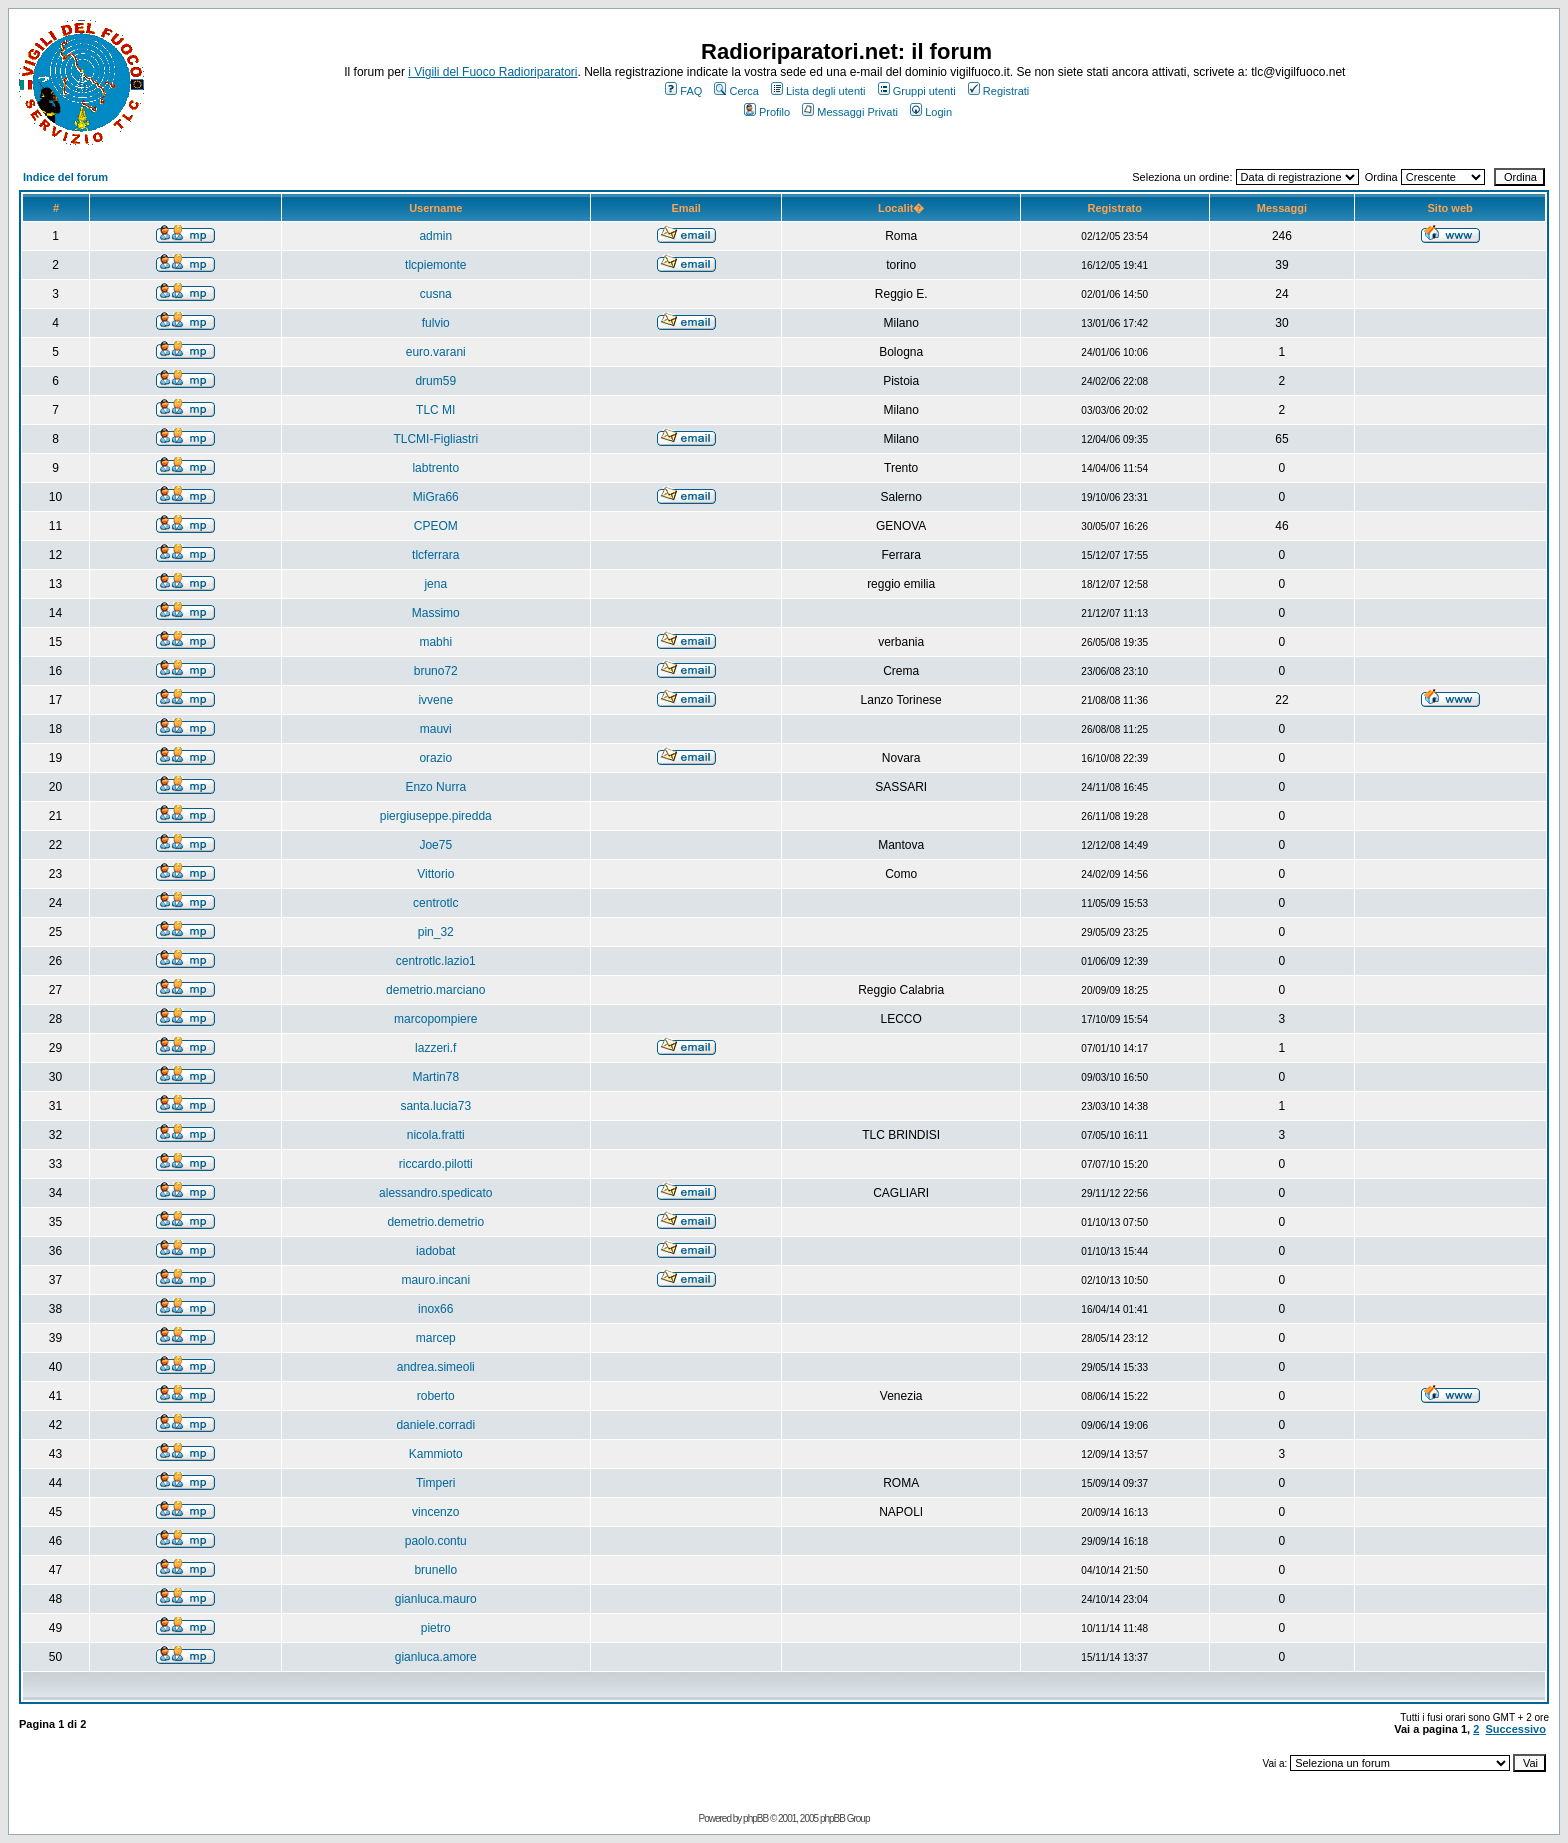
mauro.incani (435, 1280)
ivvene (435, 700)
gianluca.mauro (436, 1599)
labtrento (435, 468)
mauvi (436, 729)
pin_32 (436, 932)
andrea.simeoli (436, 1367)
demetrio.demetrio (435, 1222)
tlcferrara (435, 555)
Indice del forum (65, 177)
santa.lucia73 (435, 1106)
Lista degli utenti (818, 91)
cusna (436, 294)
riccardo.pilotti (436, 1164)
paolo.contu (436, 1541)
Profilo (767, 112)
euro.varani (436, 352)
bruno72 (436, 671)
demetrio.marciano (435, 990)
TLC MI (435, 410)
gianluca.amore (436, 1657)
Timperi (436, 1483)
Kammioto (436, 1454)
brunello (435, 1570)
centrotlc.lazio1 (436, 961)
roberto (436, 1396)
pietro (436, 1628)
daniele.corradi (435, 1425)
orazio (435, 758)
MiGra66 (436, 497)
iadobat (435, 1251)
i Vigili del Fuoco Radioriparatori (492, 72)
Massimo (436, 613)
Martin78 (435, 1077)
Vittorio (435, 874)
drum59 (435, 381)
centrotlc (435, 903)
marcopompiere (435, 1019)
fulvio (436, 323)
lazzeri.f (435, 1048)
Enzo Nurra (435, 787)
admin (435, 236)
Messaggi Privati (850, 112)
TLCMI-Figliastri (435, 439)
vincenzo (435, 1512)
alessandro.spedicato (435, 1193)
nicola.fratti (436, 1135)
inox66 (435, 1309)
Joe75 (435, 845)
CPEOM (436, 526)
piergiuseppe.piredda (436, 816)
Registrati (998, 91)
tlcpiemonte (435, 265)
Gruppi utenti (917, 91)
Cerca (736, 91)
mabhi (435, 642)
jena (435, 584)
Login (931, 112)
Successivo (1515, 1729)
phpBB (755, 1818)
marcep (436, 1338)
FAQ (683, 91)
